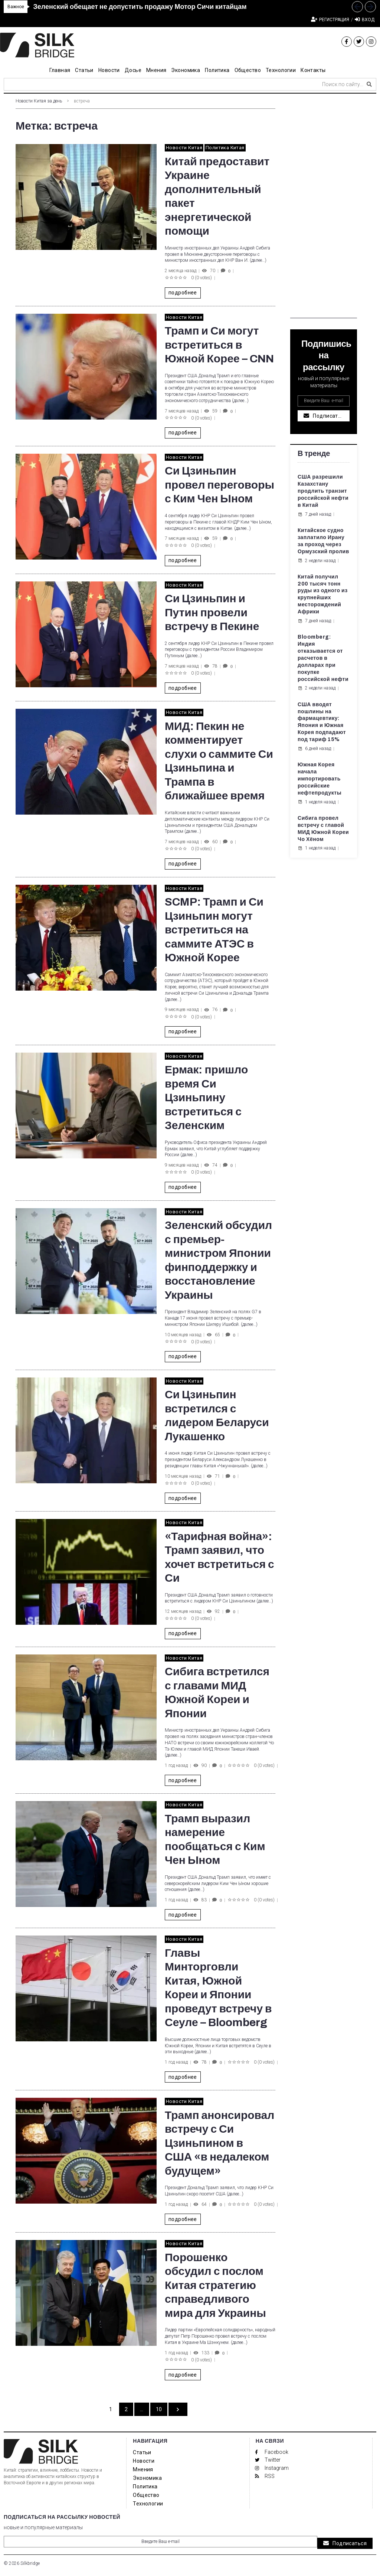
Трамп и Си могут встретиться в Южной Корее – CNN (219, 345)
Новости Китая (184, 147)
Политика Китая (225, 147)
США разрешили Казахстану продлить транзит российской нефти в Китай (323, 491)
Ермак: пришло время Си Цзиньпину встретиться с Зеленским (206, 1097)
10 (159, 2409)
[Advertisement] (323, 206)
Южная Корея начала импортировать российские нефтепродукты (319, 779)
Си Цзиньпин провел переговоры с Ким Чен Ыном (219, 485)
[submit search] (369, 84)
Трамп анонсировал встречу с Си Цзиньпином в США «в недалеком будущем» (219, 2143)
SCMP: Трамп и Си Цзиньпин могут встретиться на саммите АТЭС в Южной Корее (214, 929)
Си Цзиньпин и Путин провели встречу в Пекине (212, 612)
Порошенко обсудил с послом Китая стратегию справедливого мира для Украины (215, 2285)
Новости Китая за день (39, 101)
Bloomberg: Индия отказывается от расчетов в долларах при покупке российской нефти (323, 658)
